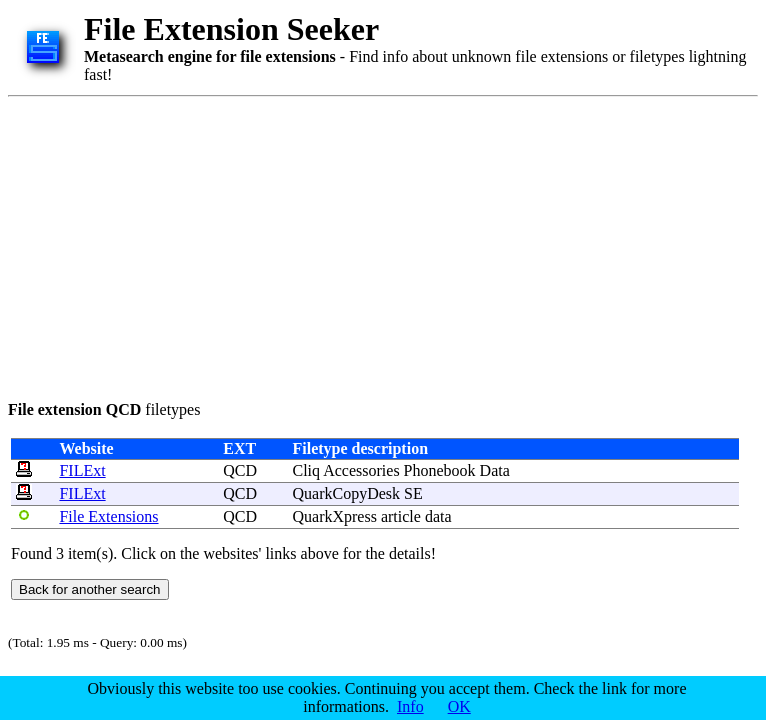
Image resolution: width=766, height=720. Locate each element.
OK (459, 706)
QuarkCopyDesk (347, 493)
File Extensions (108, 516)
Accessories (361, 470)
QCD (240, 470)
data (438, 516)
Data (495, 470)
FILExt (82, 470)
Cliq (307, 470)
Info (410, 706)
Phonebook (440, 470)
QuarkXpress (335, 516)
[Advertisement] (287, 245)
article (401, 516)
